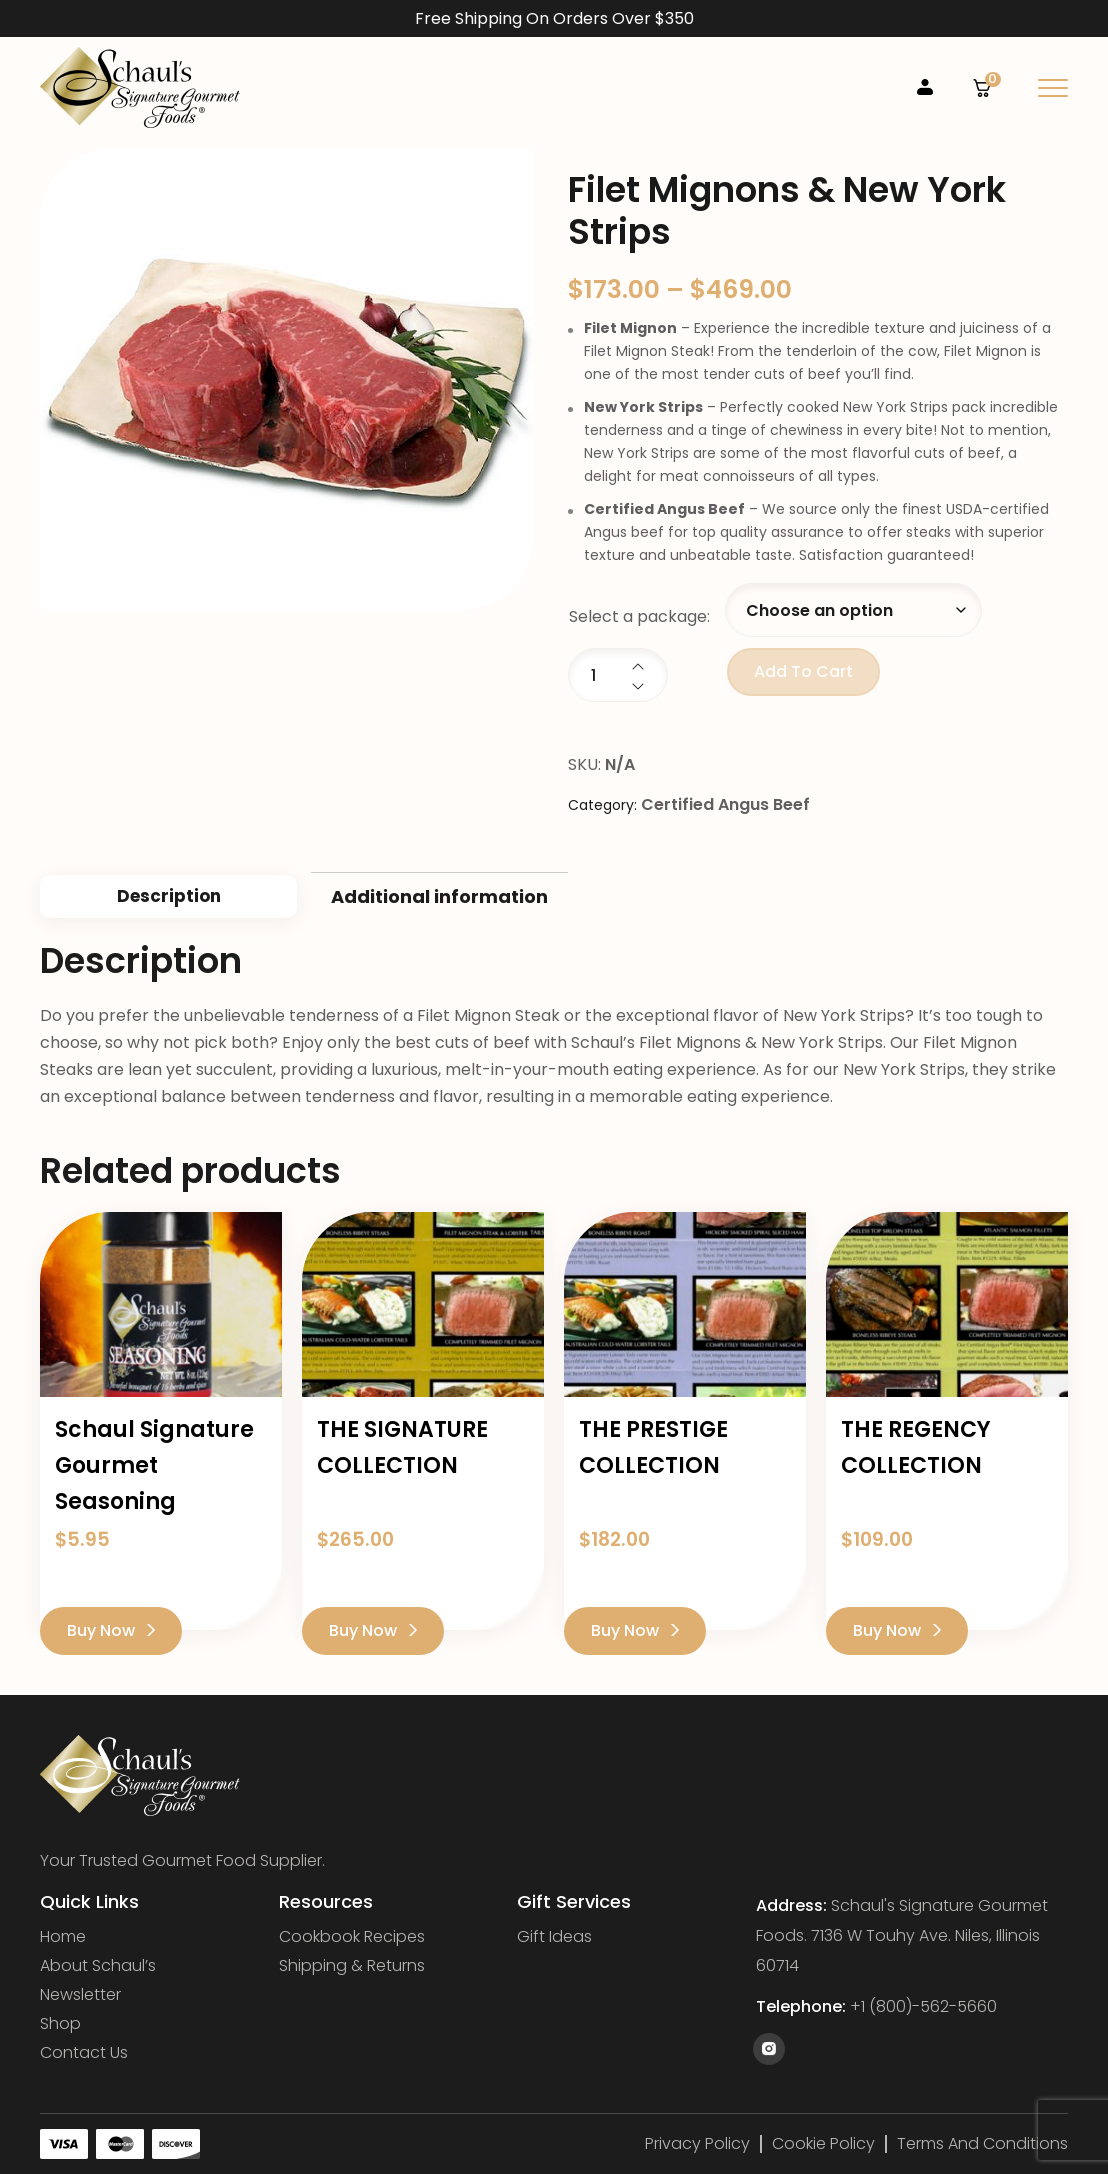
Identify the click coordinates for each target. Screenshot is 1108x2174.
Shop (60, 2024)
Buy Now (111, 1630)
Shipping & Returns (352, 1966)
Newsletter (80, 1995)
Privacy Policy (697, 2144)
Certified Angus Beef (725, 804)
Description (169, 896)
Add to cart (803, 671)
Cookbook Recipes (352, 1937)
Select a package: (639, 616)
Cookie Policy (823, 2144)
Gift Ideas (554, 1937)
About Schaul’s (98, 1966)
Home (63, 1937)
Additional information (439, 896)
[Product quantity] (618, 675)
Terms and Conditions (982, 2144)
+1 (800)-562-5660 (923, 2007)
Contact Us (84, 2053)
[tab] (168, 896)
